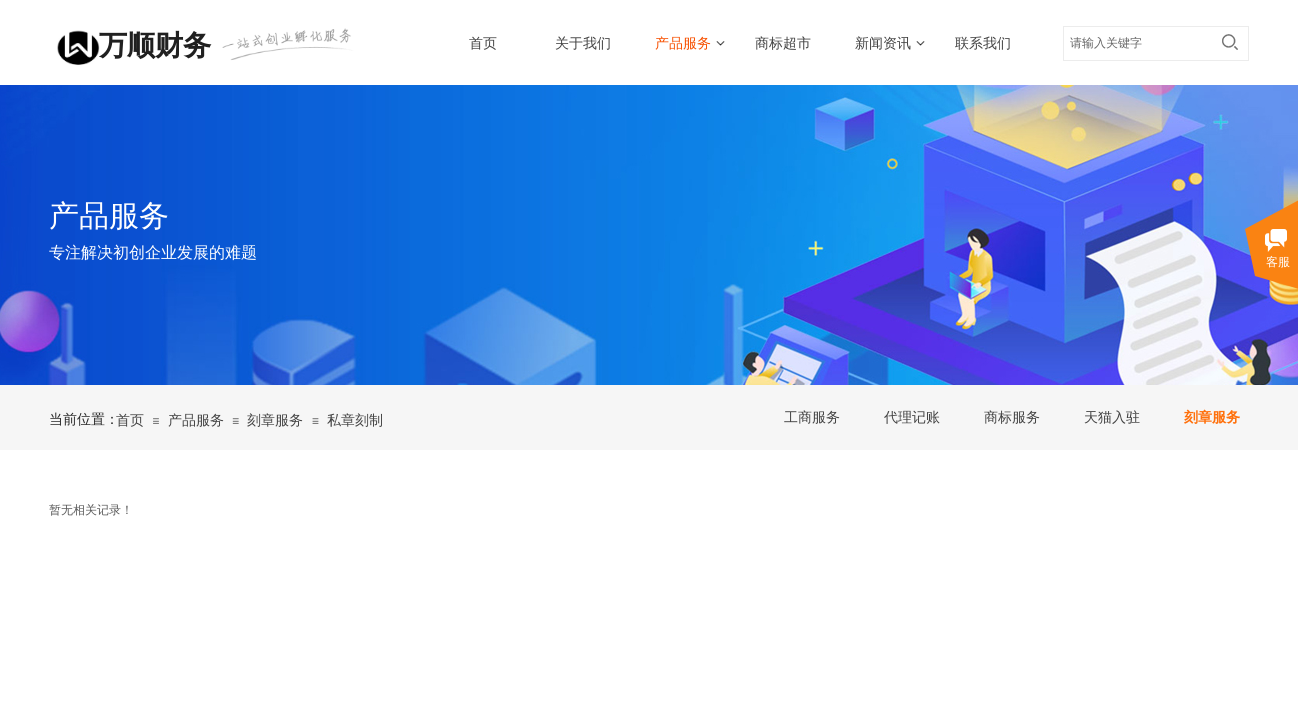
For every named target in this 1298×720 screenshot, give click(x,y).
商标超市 (783, 43)
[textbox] (1137, 43)
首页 (483, 43)
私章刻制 (355, 420)
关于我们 (583, 43)
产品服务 (683, 43)
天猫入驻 (1112, 417)
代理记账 (912, 417)
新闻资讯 (883, 43)
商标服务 (1012, 417)
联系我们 (983, 43)
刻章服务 (1212, 417)
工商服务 (812, 417)
